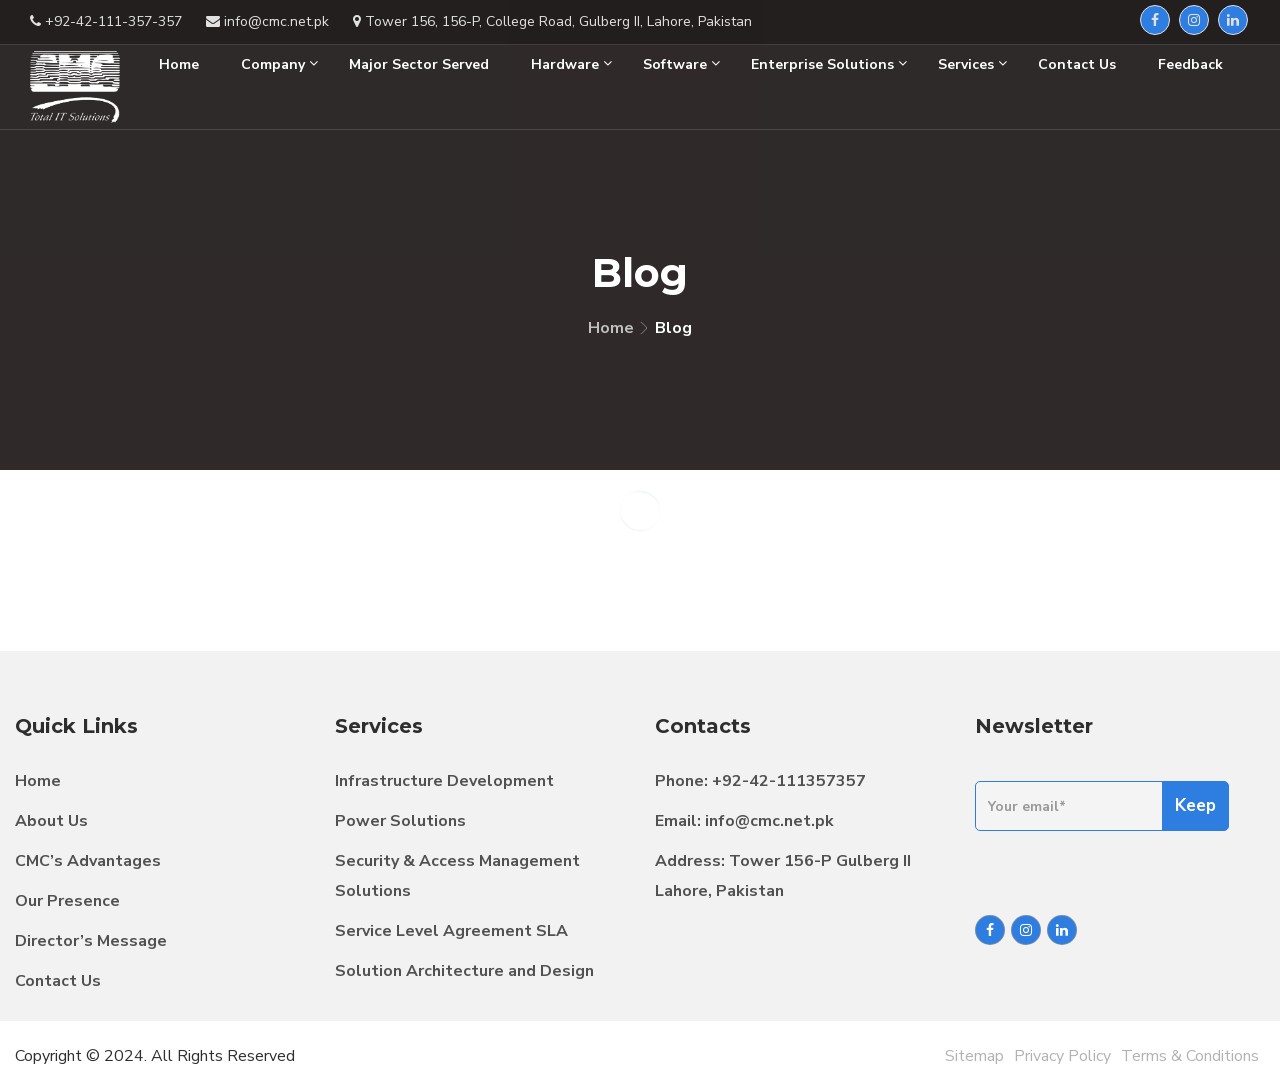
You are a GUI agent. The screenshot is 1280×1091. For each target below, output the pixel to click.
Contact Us (1077, 64)
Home (179, 64)
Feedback (1190, 64)
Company (279, 64)
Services (972, 64)
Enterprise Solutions (829, 64)
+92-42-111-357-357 (106, 21)
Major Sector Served (419, 64)
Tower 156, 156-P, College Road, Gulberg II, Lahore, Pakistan (552, 21)
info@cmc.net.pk (267, 21)
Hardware (571, 64)
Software (681, 64)
